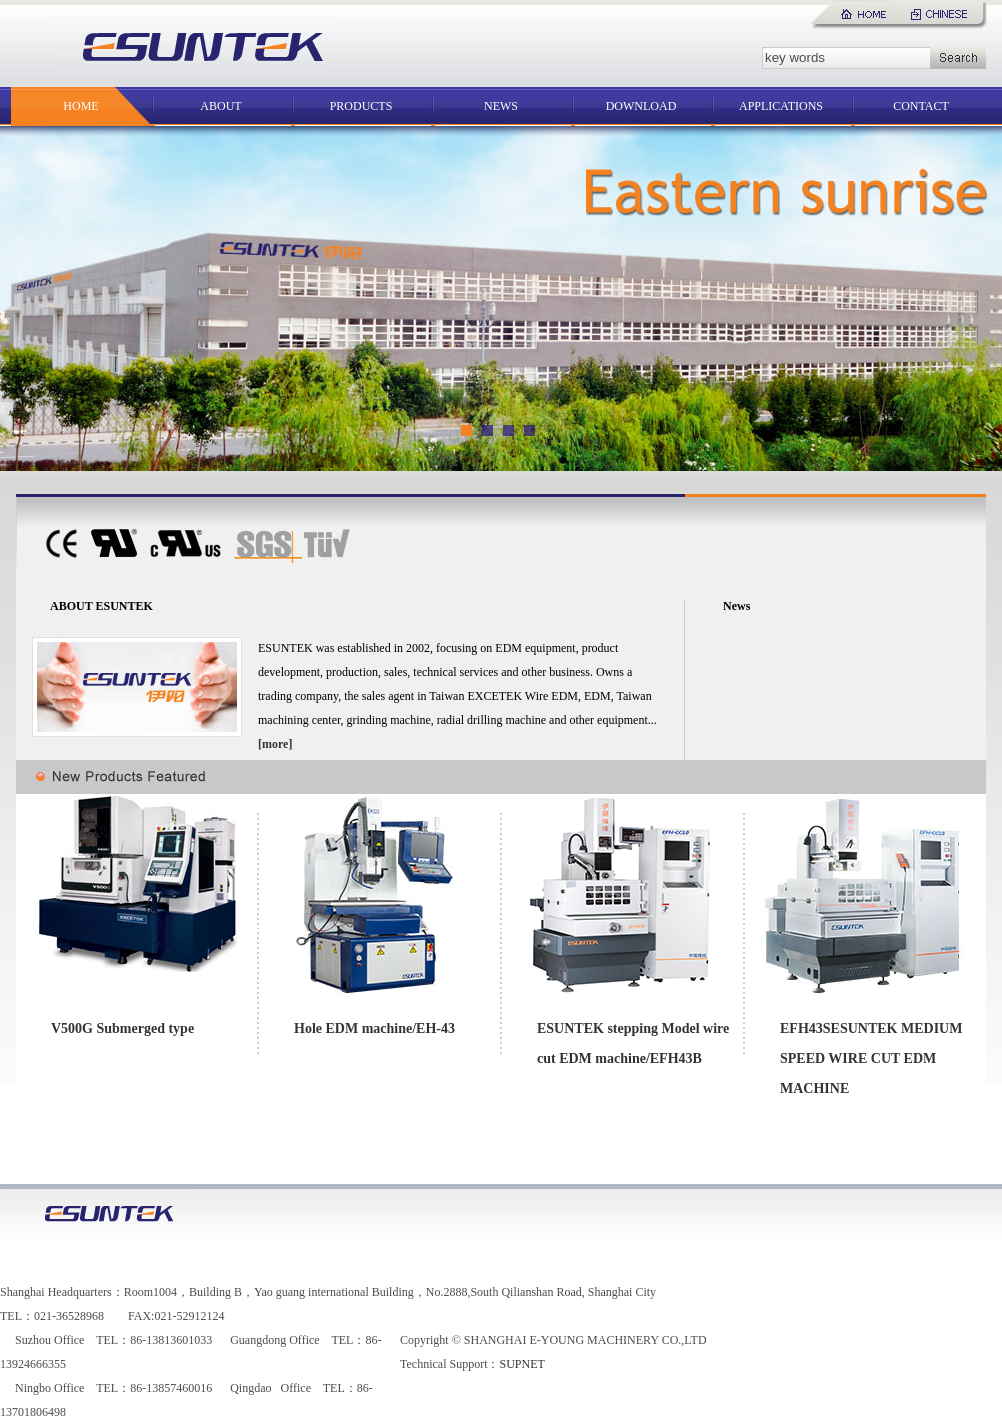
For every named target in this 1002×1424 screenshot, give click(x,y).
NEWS (501, 106)
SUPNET (521, 1364)
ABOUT (220, 106)
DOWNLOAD (641, 106)
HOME (80, 106)
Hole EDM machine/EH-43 (374, 1028)
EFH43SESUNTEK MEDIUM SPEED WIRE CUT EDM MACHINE (871, 1058)
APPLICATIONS (781, 106)
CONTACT (921, 106)
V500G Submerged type (122, 1028)
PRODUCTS (361, 106)
